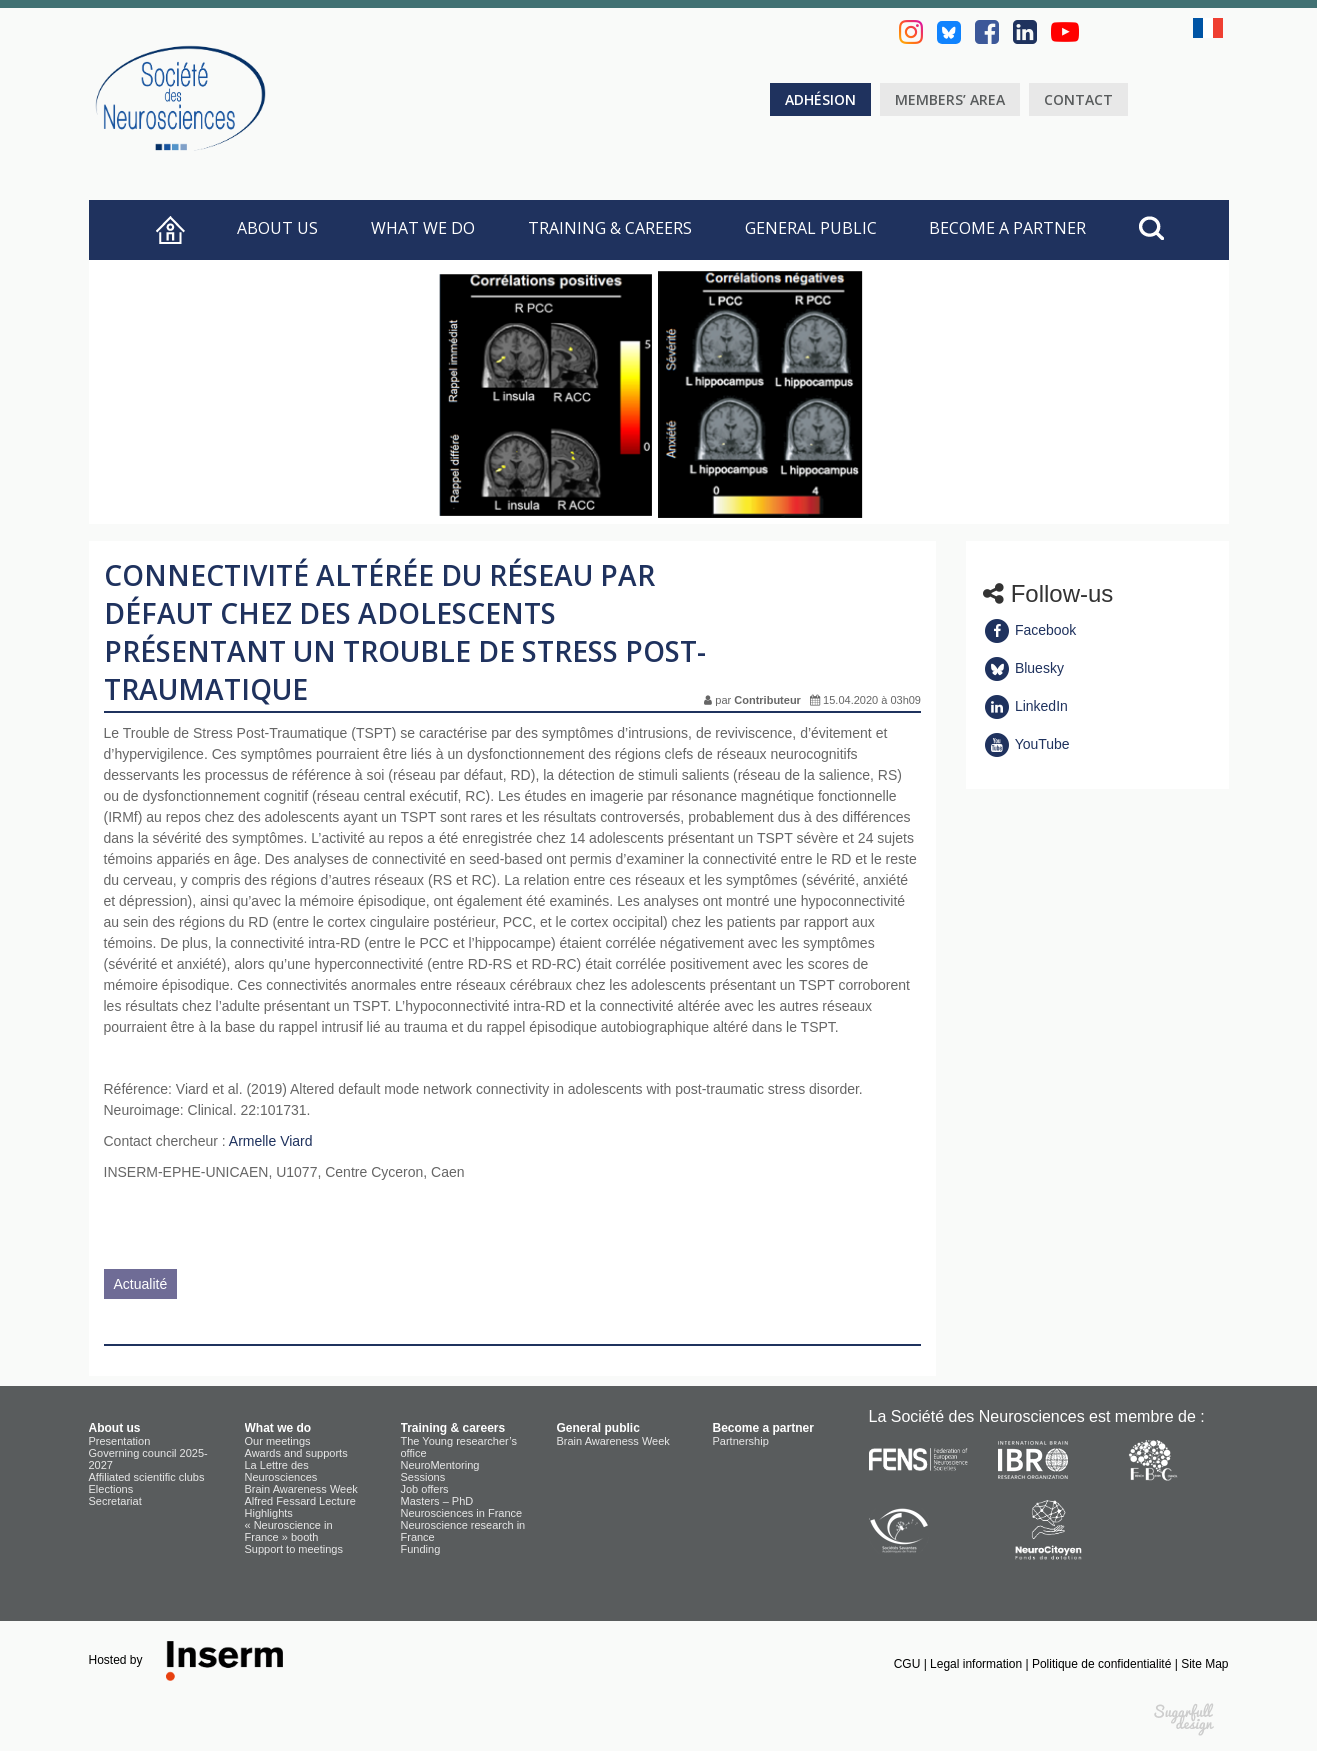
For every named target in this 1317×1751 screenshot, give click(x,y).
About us (277, 228)
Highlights (269, 1513)
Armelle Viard (271, 1141)
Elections (111, 1489)
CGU (909, 1664)
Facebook (1029, 630)
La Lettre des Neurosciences (281, 1471)
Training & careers (610, 228)
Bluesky (1023, 668)
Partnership (741, 1441)
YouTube (1026, 744)
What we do (423, 228)
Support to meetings (294, 1549)
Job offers (425, 1489)
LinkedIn (1025, 706)
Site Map (1204, 1664)
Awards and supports (296, 1453)
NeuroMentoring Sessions (440, 1471)
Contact (1078, 99)
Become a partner (1007, 228)
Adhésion (820, 99)
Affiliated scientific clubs (147, 1477)
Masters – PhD (437, 1501)
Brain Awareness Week (301, 1489)
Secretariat (115, 1501)
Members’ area (950, 99)
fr (1211, 28)
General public (811, 228)
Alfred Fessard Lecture (300, 1501)
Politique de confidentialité (1103, 1664)
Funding (421, 1549)
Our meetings (278, 1441)
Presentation (120, 1441)
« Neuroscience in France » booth (289, 1531)
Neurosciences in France (462, 1513)
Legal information (977, 1664)
